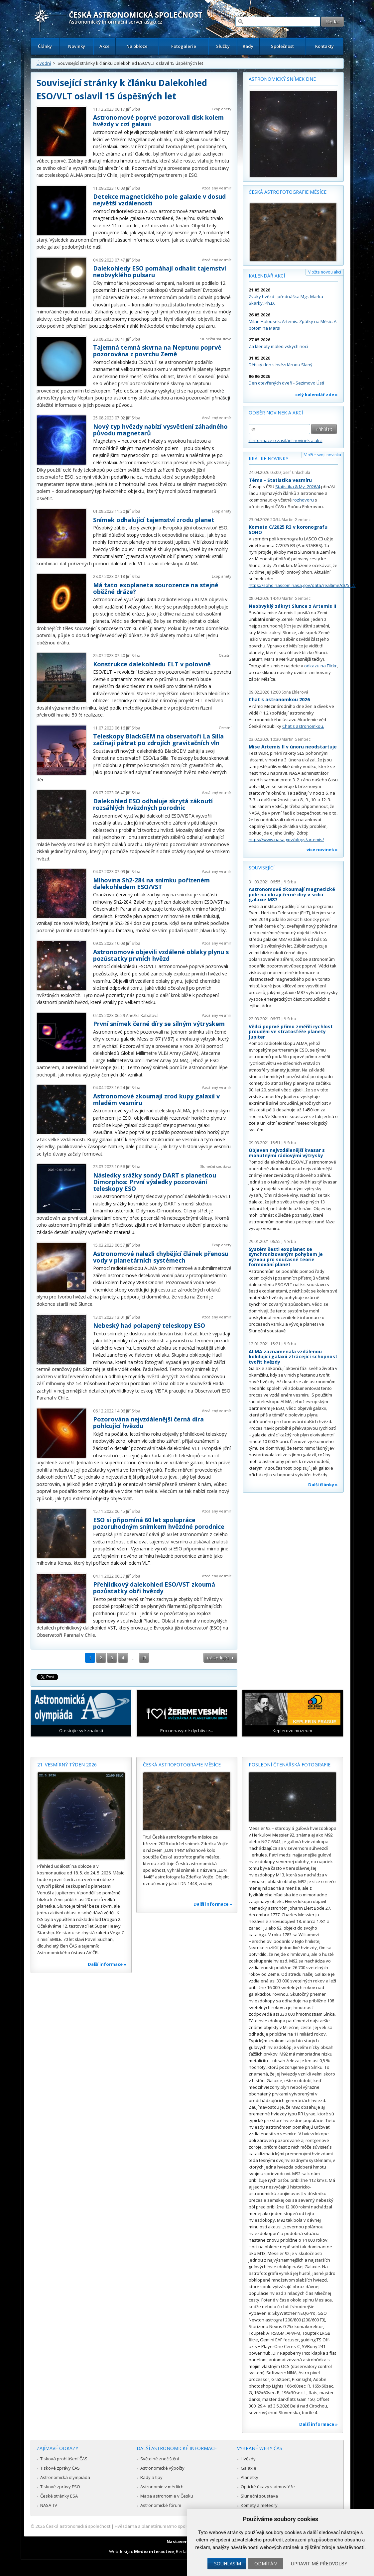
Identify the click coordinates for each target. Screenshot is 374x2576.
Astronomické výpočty (162, 2468)
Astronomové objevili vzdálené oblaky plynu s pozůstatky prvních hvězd (161, 955)
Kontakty (324, 46)
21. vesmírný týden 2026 (67, 1764)
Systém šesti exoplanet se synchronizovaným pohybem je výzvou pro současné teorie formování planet (286, 1257)
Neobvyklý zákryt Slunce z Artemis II (292, 606)
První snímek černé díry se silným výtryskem (159, 1024)
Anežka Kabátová (142, 1015)
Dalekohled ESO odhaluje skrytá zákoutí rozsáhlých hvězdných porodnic (153, 804)
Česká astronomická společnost (78, 2526)
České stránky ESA (59, 2496)
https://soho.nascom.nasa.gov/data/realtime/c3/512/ (302, 585)
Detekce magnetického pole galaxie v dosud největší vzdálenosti (159, 199)
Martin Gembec (296, 519)
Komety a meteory (259, 2505)
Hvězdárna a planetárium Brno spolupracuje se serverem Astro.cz (181, 2526)
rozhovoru (303, 500)
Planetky (249, 2477)
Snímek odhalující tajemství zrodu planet (153, 520)
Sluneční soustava (215, 338)
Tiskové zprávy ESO (60, 2487)
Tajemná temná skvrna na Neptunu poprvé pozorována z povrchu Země (157, 350)
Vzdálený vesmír (216, 187)
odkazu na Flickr (320, 666)
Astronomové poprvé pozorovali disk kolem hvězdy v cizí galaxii (158, 120)
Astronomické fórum (160, 2505)
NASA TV (48, 2505)
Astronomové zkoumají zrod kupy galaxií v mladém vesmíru (156, 1099)
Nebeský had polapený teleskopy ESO (149, 1325)
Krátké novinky (268, 458)
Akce (104, 46)
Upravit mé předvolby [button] (319, 2563)
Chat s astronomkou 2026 (279, 699)
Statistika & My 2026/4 (297, 487)
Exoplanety (221, 108)
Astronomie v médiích (162, 2487)
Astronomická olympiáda (65, 2477)
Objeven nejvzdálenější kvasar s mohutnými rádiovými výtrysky (287, 1153)
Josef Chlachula (296, 472)
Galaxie (248, 2468)
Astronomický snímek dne (282, 79)
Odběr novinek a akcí (276, 412)
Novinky (76, 46)
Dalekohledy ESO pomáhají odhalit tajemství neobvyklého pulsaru (159, 271)
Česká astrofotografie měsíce (287, 192)
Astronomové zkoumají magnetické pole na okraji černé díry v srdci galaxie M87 (292, 894)
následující (218, 1658)
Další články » (323, 1485)
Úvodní (44, 63)
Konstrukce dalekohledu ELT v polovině (152, 664)
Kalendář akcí (267, 276)
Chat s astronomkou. (303, 726)
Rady (248, 46)
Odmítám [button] (266, 2563)
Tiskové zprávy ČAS (60, 2468)
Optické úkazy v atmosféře (268, 2487)
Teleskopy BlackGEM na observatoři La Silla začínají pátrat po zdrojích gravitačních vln (158, 739)
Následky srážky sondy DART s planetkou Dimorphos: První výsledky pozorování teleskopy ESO (154, 1181)
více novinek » (322, 849)
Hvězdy (248, 2459)
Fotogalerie (183, 46)
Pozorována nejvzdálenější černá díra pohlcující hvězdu (148, 1422)
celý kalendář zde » (316, 394)
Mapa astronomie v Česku (166, 2496)
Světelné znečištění (159, 2459)
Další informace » (107, 1964)
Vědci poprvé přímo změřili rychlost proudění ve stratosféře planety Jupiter (291, 1031)
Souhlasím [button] (227, 2563)
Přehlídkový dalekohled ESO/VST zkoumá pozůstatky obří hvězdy (154, 1587)
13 (144, 1658)
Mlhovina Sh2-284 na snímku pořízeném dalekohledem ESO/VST (151, 883)
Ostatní (225, 655)
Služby (223, 46)
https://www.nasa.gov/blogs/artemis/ (286, 839)
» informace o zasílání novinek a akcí (285, 440)
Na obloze (137, 46)
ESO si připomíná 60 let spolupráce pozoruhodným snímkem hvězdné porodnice (158, 1523)
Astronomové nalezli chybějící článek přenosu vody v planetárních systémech (160, 1257)
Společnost (282, 46)
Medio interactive (154, 2551)
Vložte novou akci (324, 272)
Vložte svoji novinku (322, 455)
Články (45, 46)
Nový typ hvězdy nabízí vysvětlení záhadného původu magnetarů (160, 429)
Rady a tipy (151, 2477)
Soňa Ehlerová (295, 692)
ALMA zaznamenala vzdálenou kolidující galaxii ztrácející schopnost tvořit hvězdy (293, 1356)
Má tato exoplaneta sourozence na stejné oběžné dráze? (155, 588)
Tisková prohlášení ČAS (63, 2459)
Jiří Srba (133, 109)
